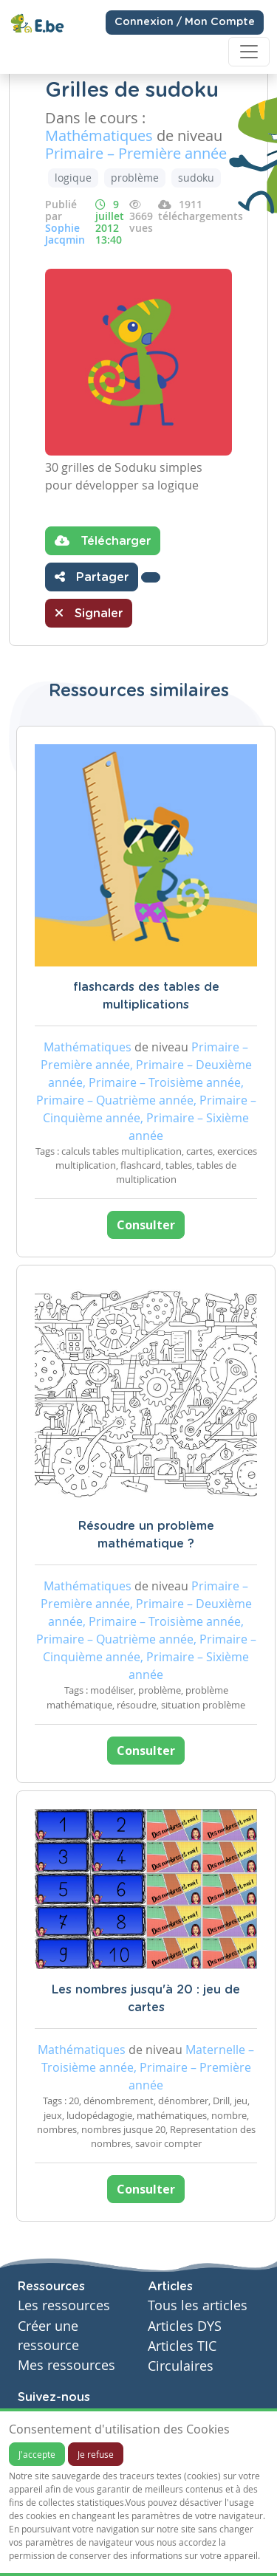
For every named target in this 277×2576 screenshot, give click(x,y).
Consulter (146, 1225)
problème (135, 178)
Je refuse (96, 2454)
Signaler (89, 613)
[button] (150, 577)
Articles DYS (185, 2326)
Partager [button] (92, 576)
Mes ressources (66, 2365)
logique (73, 178)
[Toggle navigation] (249, 51)
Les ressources (64, 2305)
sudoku (196, 178)
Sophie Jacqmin (65, 234)
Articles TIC (182, 2346)
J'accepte (36, 2454)
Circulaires (180, 2365)
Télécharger (103, 540)
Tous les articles (197, 2305)
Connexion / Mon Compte (184, 22)
